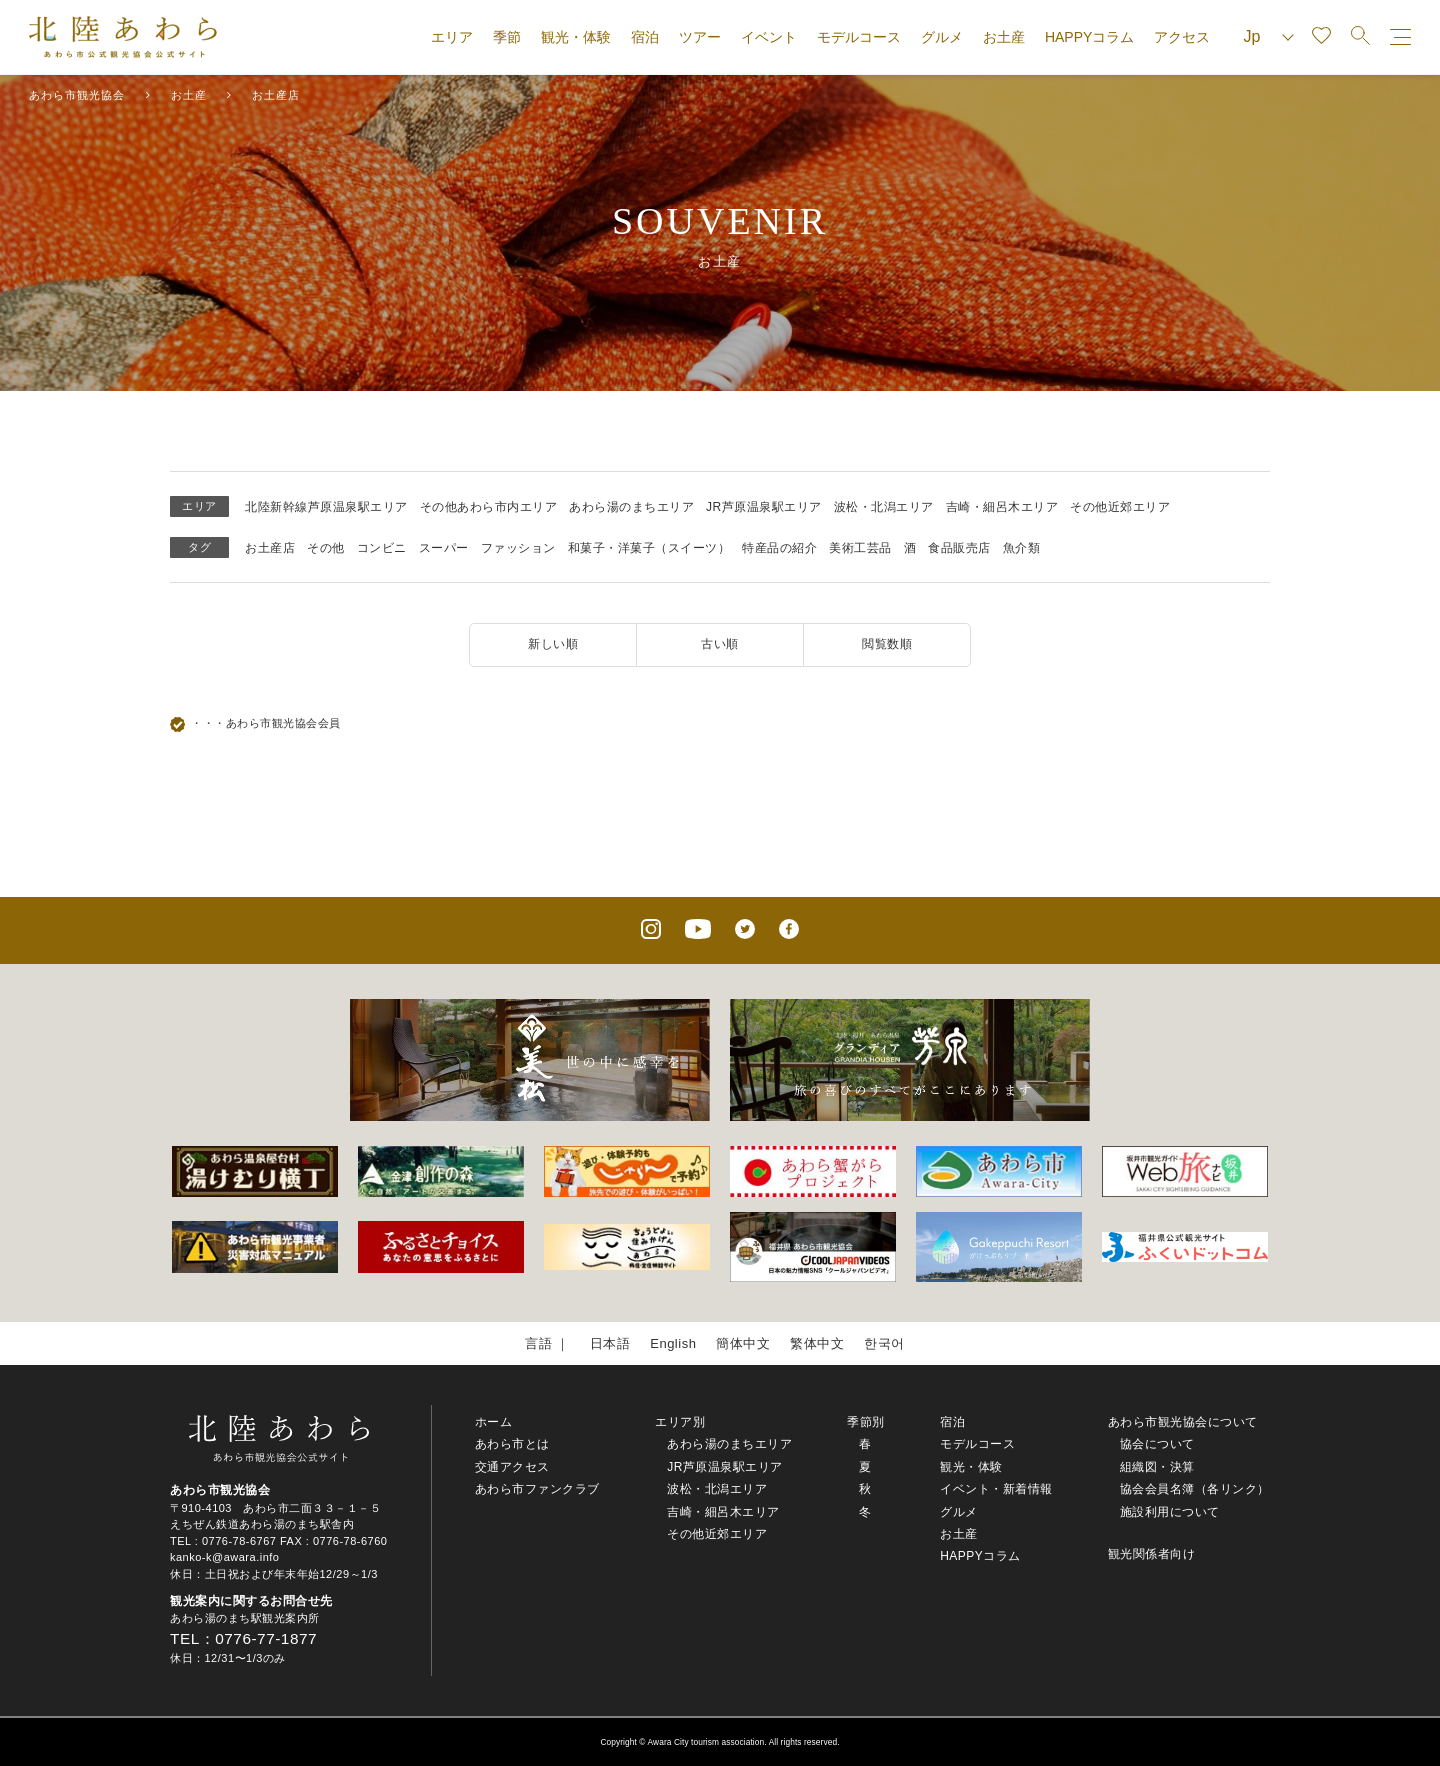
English (673, 1343)
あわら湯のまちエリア (631, 507)
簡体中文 (743, 1343)
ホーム (494, 1422)
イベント (769, 37)
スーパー (444, 548)
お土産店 (270, 548)
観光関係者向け (1152, 1554)
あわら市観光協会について (1183, 1422)
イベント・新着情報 (996, 1489)
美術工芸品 (860, 548)
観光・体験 (576, 37)
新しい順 (553, 644)
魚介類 (1022, 548)
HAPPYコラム (1089, 37)
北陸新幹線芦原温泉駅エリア (326, 507)
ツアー (700, 37)
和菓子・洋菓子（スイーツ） (649, 548)
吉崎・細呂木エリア (1002, 507)
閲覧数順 (887, 644)
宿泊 (645, 37)
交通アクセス (512, 1467)
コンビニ (382, 548)
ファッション (518, 548)
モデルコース (859, 37)
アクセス (1182, 37)
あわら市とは (512, 1444)
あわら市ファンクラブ (537, 1489)
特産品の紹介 (779, 548)
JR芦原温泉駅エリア (764, 507)
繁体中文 (817, 1343)
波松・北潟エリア (884, 507)
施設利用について (1170, 1512)
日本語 (610, 1343)
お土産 (1004, 37)
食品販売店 (959, 548)
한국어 (884, 1343)
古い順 (720, 644)
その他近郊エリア (1120, 507)
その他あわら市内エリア (489, 507)
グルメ (942, 37)
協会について (1157, 1444)
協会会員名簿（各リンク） (1195, 1489)
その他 (326, 548)
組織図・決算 (1157, 1467)
